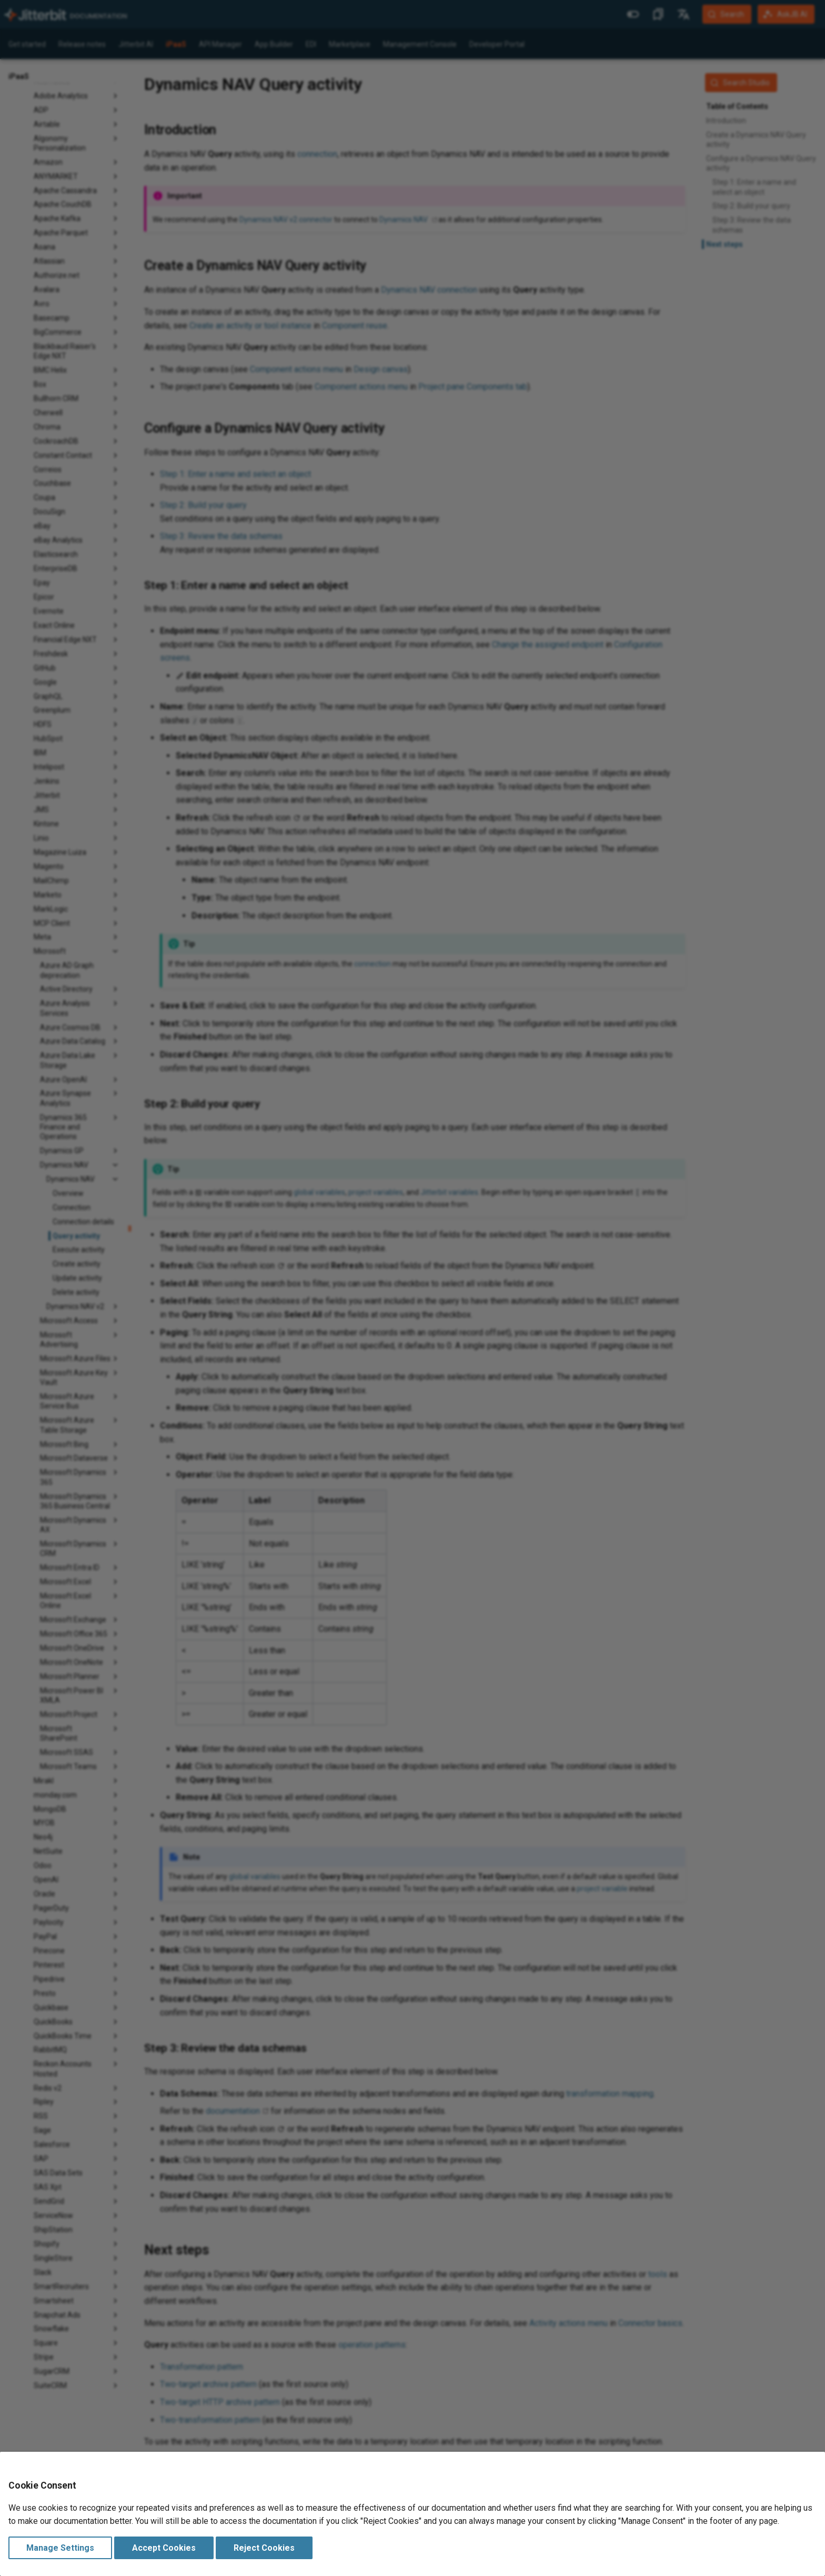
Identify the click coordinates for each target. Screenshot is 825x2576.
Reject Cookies (264, 2548)
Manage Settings (60, 2548)
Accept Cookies (164, 2548)
